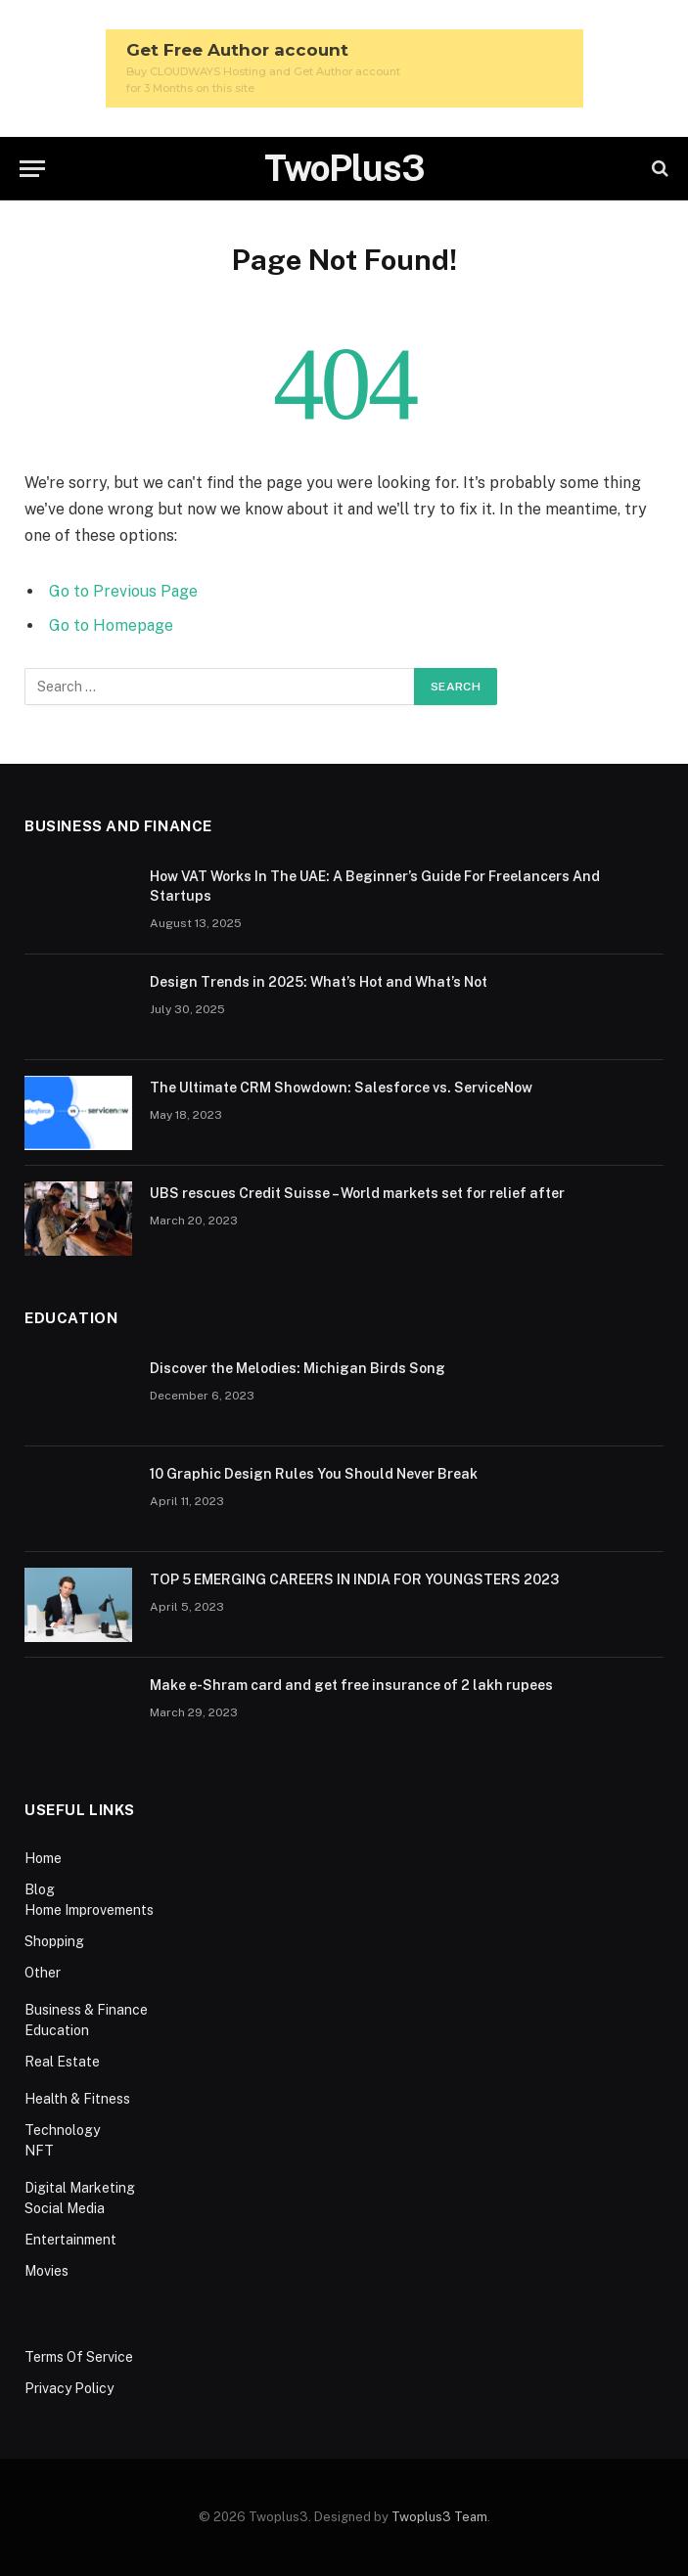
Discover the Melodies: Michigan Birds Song (297, 1368)
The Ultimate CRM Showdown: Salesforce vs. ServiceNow (341, 1087)
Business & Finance (86, 2010)
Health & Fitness (77, 2099)
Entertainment (70, 2239)
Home (43, 1858)
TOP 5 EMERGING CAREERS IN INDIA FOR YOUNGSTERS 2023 (354, 1579)
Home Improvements (89, 1910)
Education (56, 2030)
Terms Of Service (78, 2357)
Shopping (54, 1941)
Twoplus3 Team (439, 2516)
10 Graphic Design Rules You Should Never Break (314, 1474)
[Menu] (32, 169)
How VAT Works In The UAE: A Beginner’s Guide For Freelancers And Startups (375, 886)
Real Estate (62, 2061)
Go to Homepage (111, 625)
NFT (39, 2150)
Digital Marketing (79, 2188)
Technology (62, 2130)
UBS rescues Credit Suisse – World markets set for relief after (357, 1193)
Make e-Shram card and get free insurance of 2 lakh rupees (351, 1685)
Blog (39, 1889)
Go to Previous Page (123, 591)
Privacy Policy (69, 2388)
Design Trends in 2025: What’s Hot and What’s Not (320, 982)
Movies (46, 2271)
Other (42, 1972)
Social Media (64, 2208)
